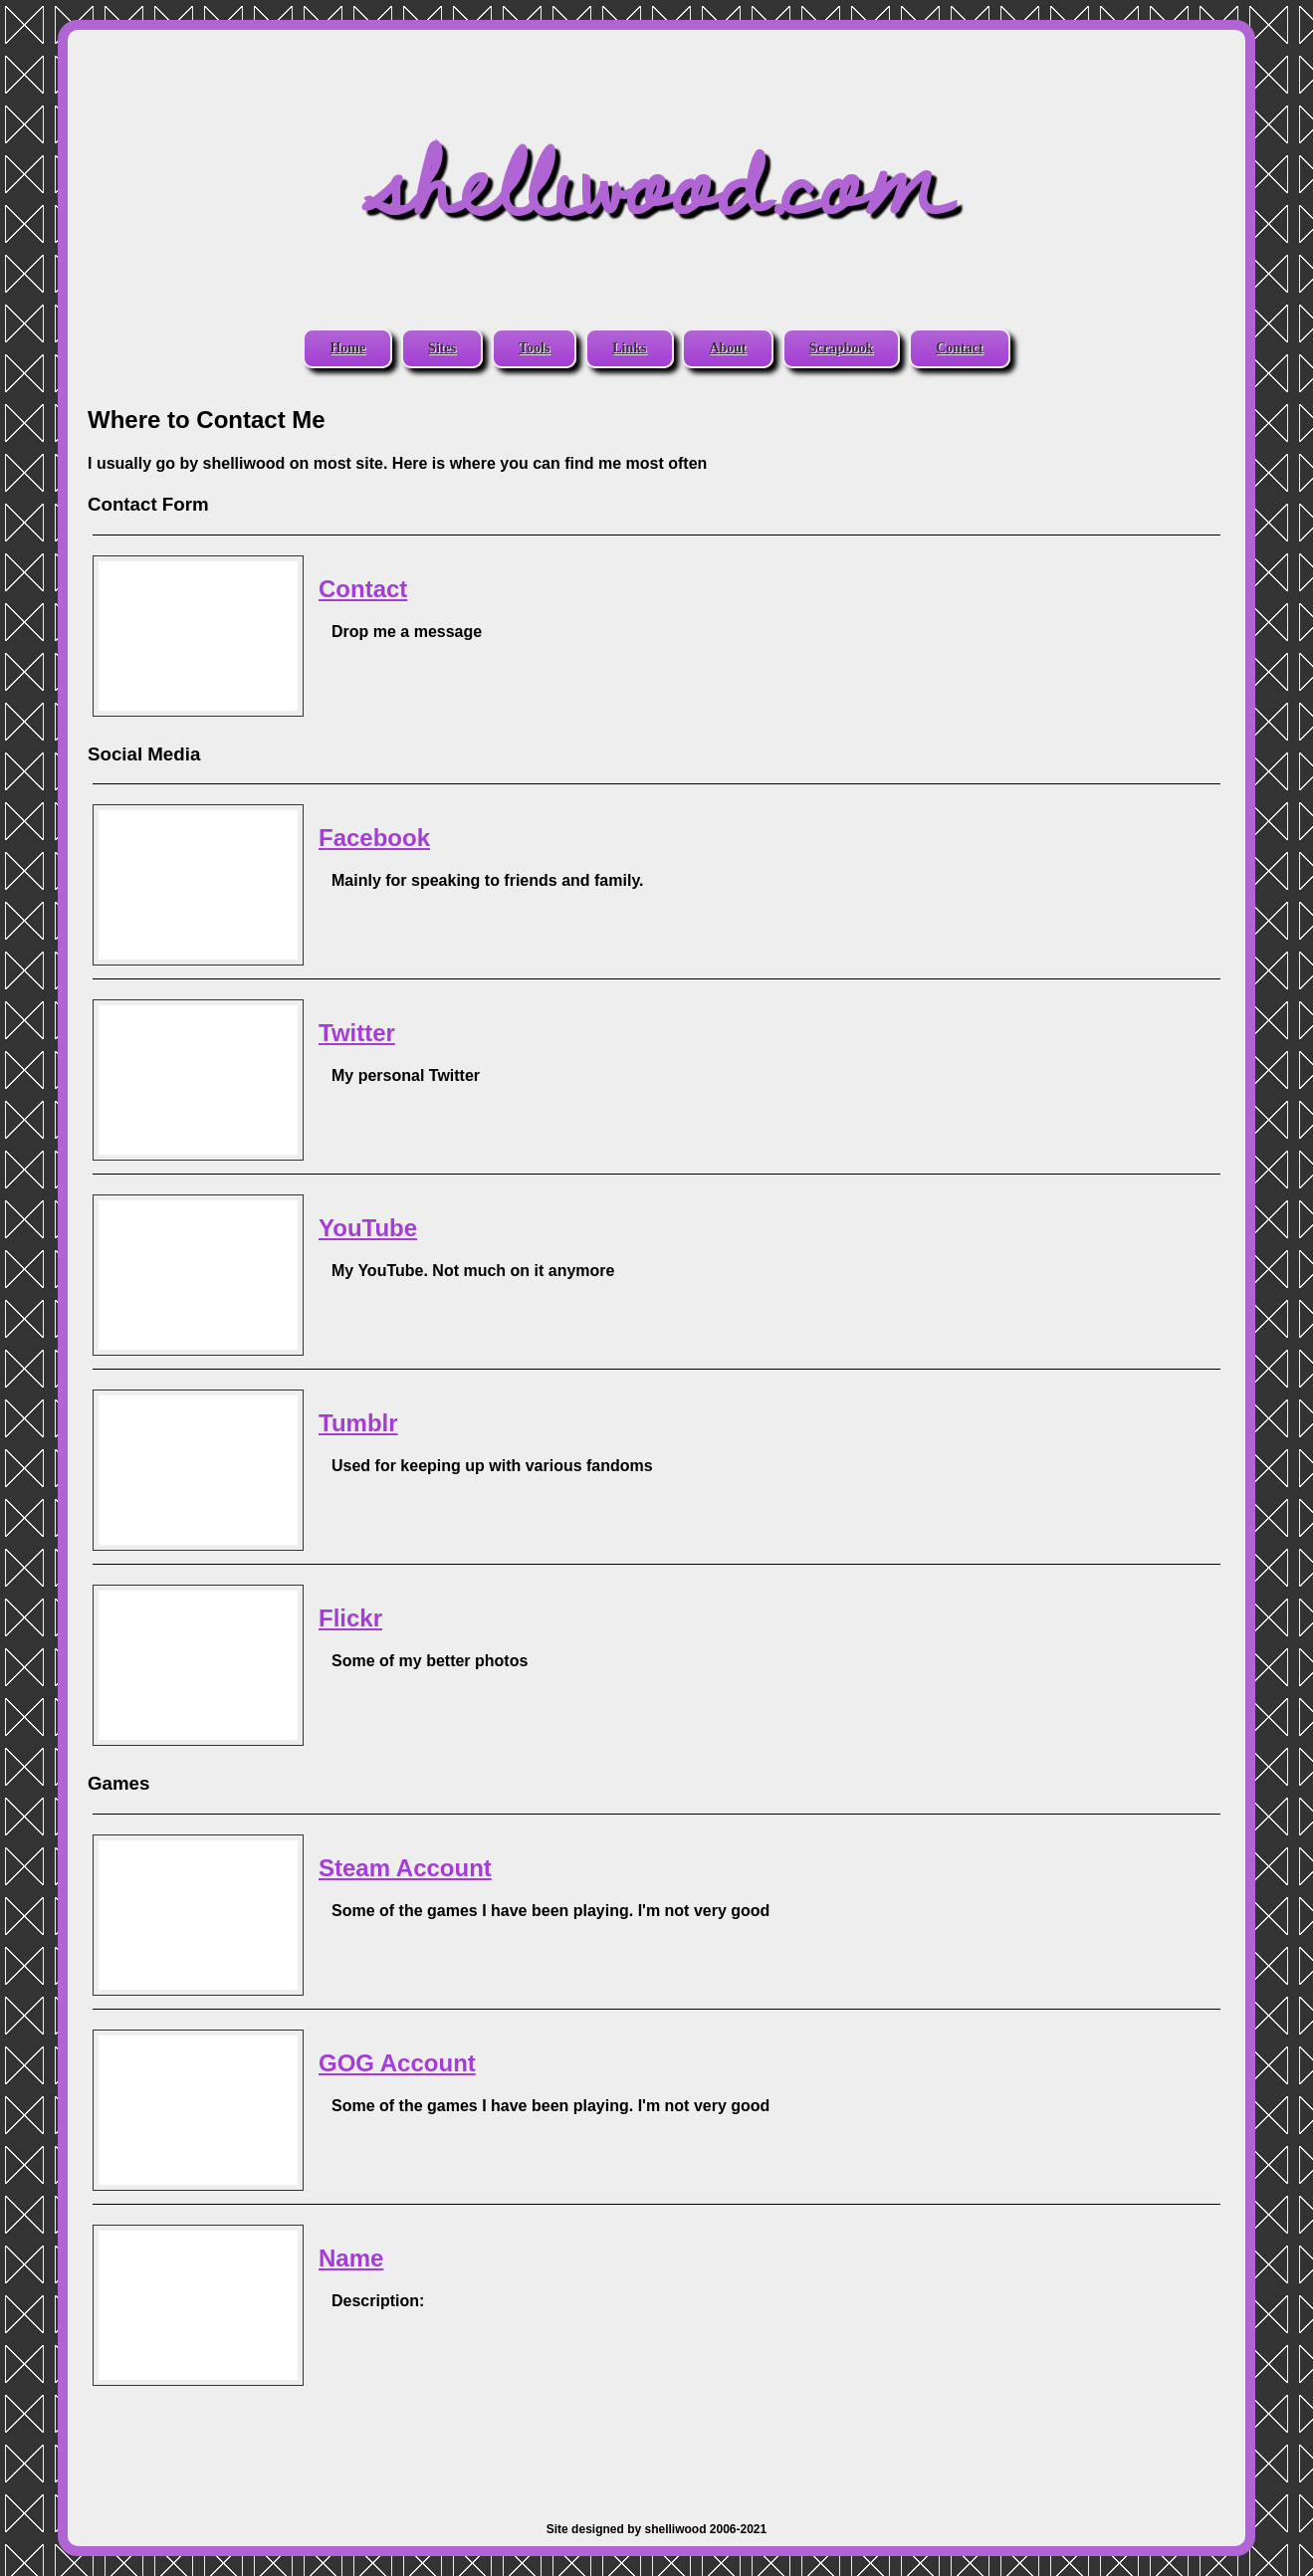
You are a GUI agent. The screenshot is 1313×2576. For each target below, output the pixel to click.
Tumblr (358, 1422)
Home (347, 347)
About (727, 347)
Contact (959, 347)
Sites (442, 347)
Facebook (374, 837)
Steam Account (405, 1867)
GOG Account (397, 2062)
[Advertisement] (657, 2443)
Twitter (357, 1032)
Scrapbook (841, 347)
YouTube (368, 1227)
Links (629, 347)
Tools (534, 347)
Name (351, 2258)
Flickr (350, 1618)
